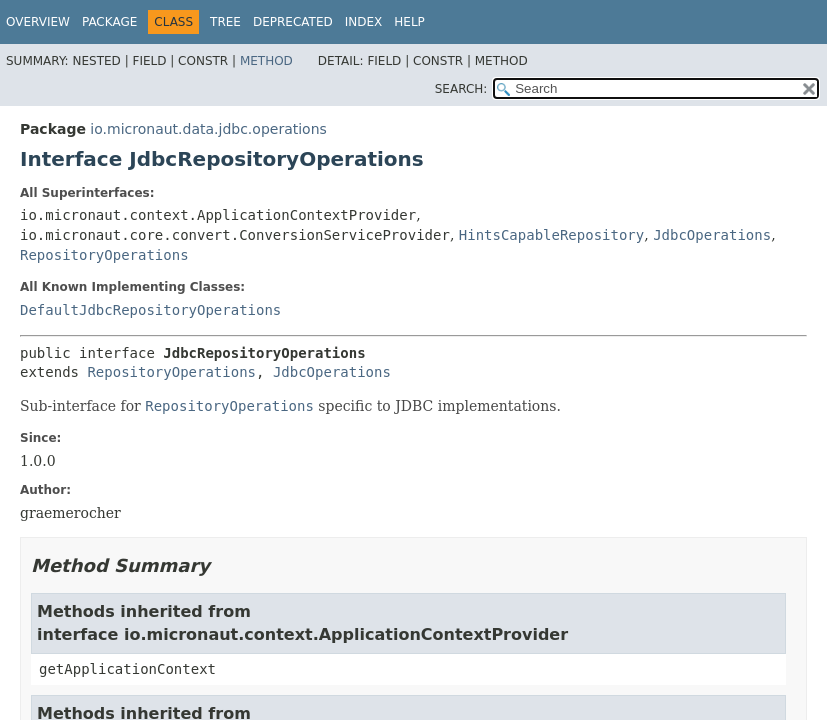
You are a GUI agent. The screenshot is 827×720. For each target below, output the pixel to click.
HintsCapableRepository (551, 235)
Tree (225, 22)
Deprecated (293, 22)
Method (266, 61)
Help (409, 22)
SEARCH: (461, 89)
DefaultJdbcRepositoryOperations (150, 310)
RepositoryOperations (104, 255)
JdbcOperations (712, 235)
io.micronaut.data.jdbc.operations (208, 129)
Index (364, 22)
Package (109, 22)
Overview (38, 22)
